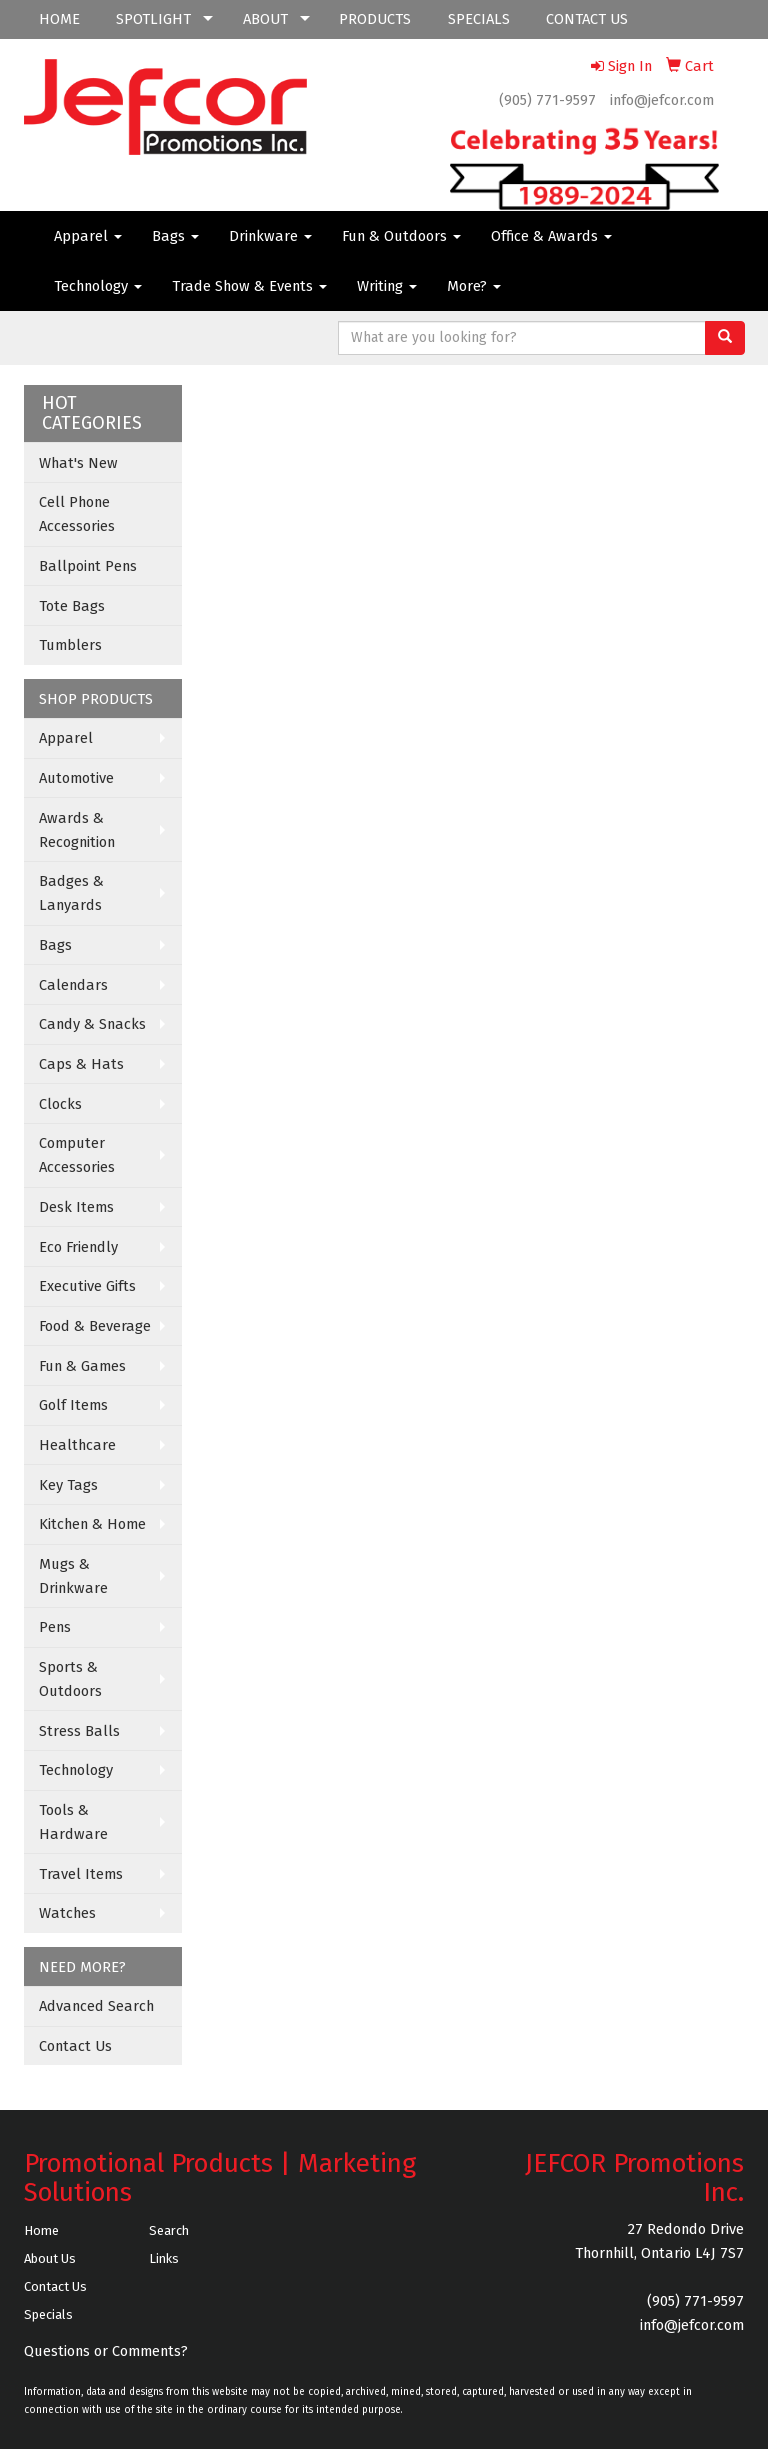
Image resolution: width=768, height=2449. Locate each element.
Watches (67, 1913)
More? (474, 286)
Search (169, 2230)
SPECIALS (479, 19)
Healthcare (77, 1445)
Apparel (88, 236)
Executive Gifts (87, 1286)
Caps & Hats (81, 1064)
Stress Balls (79, 1731)
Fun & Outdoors (401, 236)
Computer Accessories (77, 1155)
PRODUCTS (375, 19)
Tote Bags (72, 606)
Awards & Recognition (77, 830)
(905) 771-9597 (547, 100)
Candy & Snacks (92, 1024)
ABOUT (265, 19)
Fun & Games (82, 1366)
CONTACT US (587, 19)
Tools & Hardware (73, 1822)
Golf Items (73, 1405)
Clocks (60, 1104)
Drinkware (270, 236)
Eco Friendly (78, 1247)
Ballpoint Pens (88, 566)
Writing (387, 286)
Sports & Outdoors (70, 1679)
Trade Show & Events (249, 286)
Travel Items (81, 1874)
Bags (175, 236)
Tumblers (70, 645)
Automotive (76, 778)
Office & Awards (551, 236)
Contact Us (75, 2046)
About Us (50, 2258)
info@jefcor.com (662, 100)
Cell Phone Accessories (77, 514)
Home (41, 2230)
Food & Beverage (95, 1326)
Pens (55, 1627)
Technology (98, 286)
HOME (59, 19)
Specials (48, 2314)
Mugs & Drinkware (73, 1576)
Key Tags (68, 1485)
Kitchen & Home (92, 1524)
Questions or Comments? (106, 2351)
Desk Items (76, 1207)
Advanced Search (96, 2006)
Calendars (73, 985)
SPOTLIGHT (153, 19)
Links (164, 2258)
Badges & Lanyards (71, 893)
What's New (78, 463)
